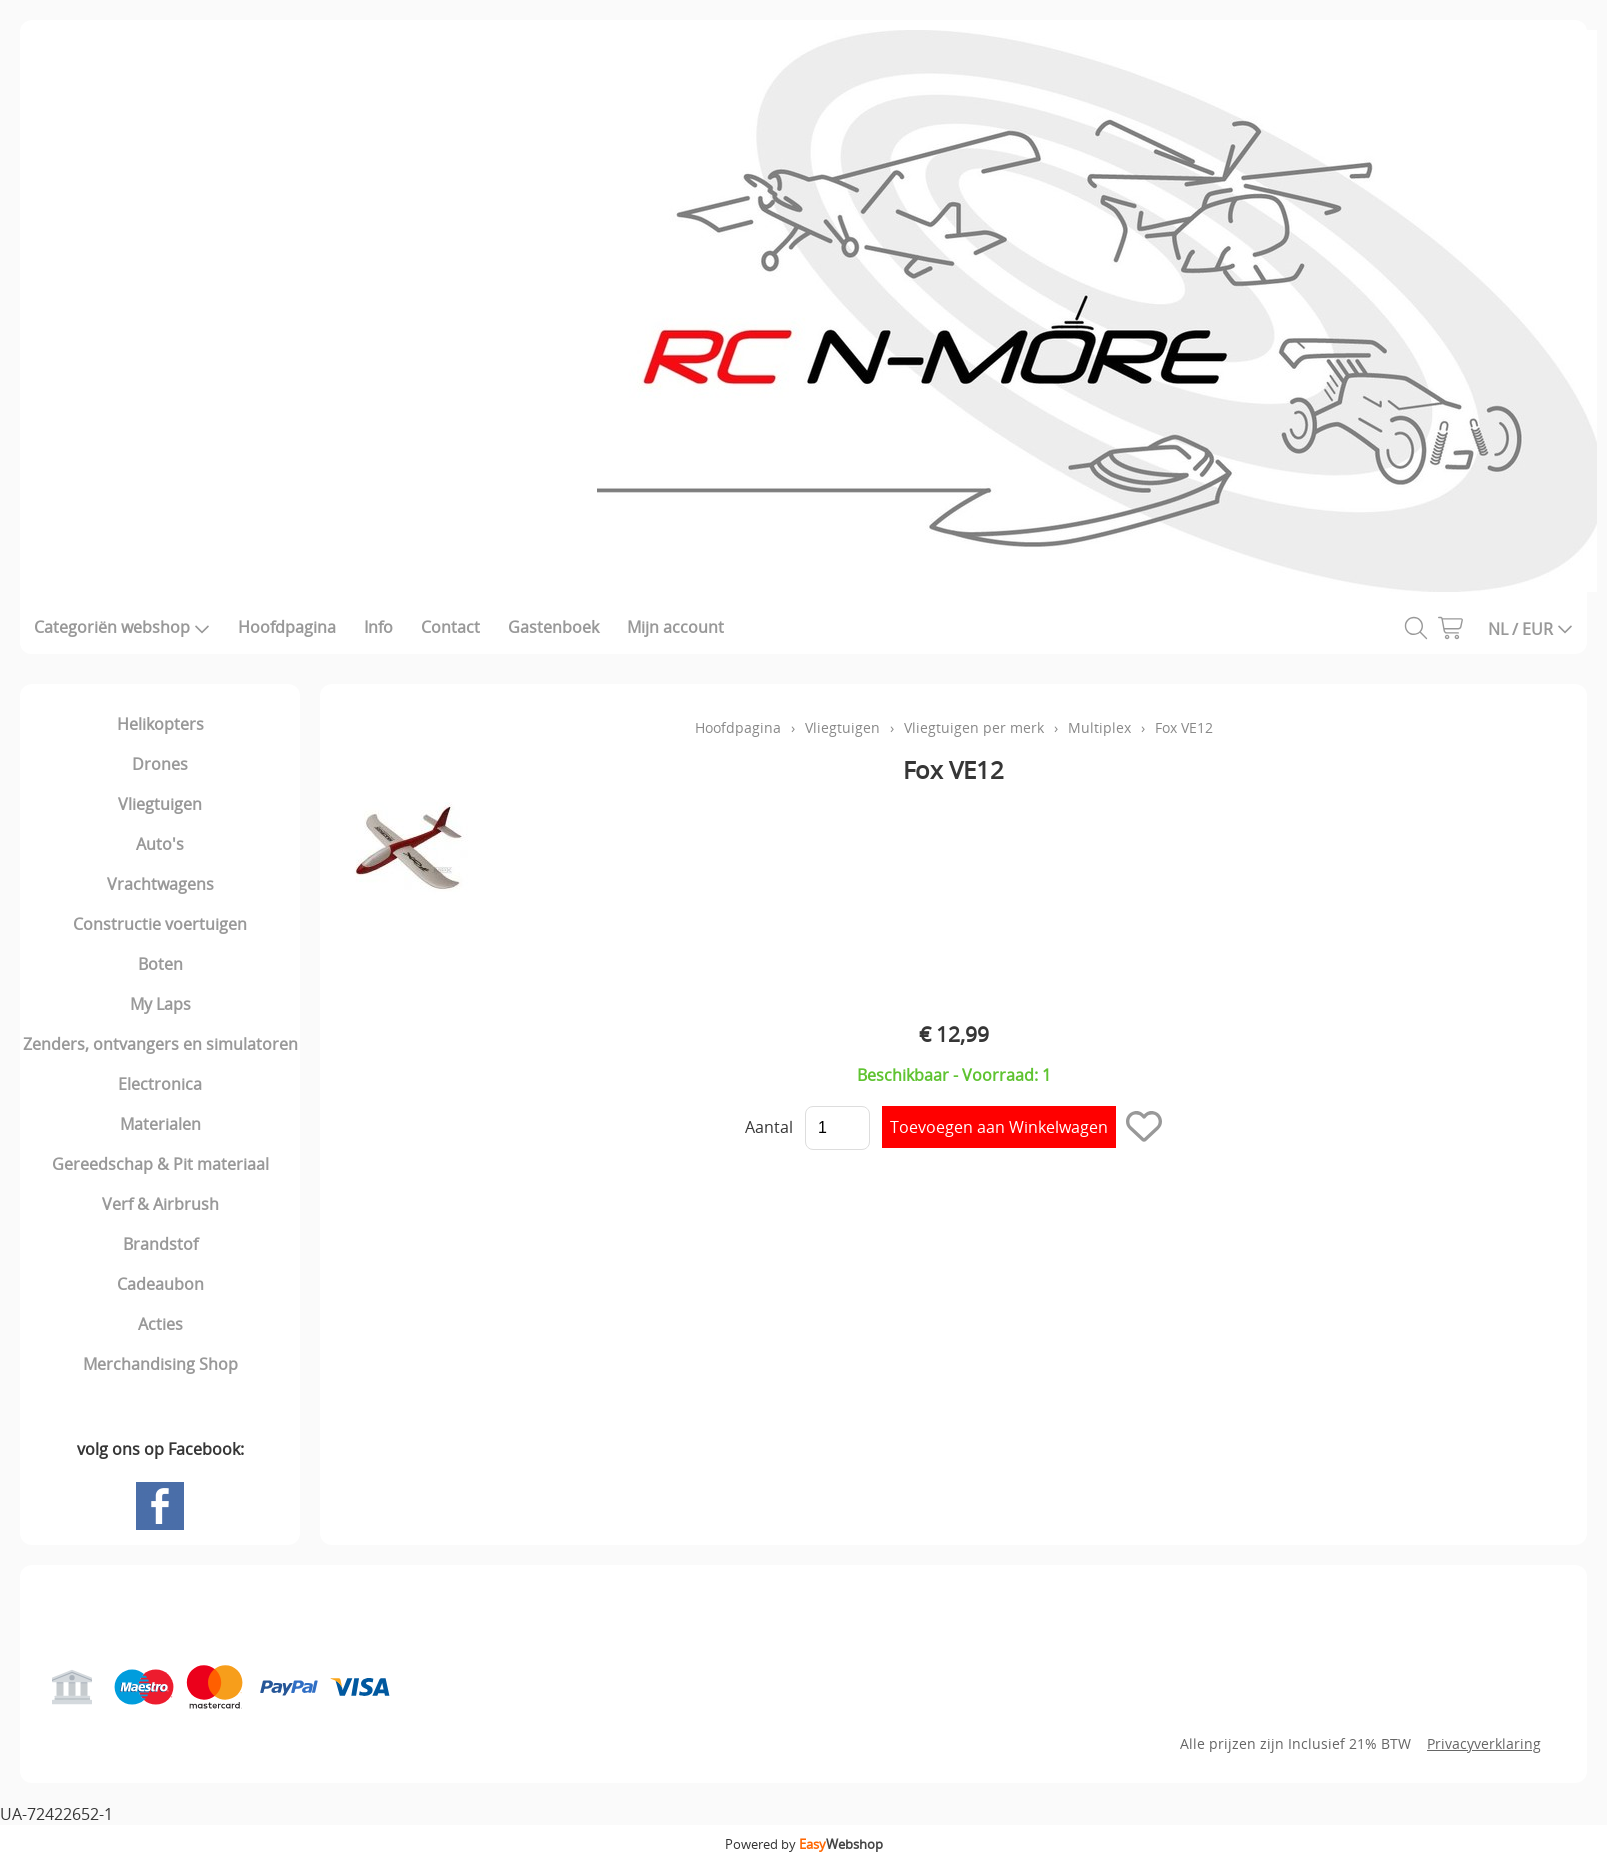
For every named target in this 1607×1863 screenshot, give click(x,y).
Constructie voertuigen (160, 924)
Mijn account (675, 627)
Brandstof (160, 1244)
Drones (160, 764)
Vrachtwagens (160, 884)
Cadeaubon (160, 1284)
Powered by (804, 1844)
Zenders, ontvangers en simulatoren (160, 1044)
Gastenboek (553, 627)
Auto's (160, 844)
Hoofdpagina (287, 627)
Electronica (160, 1084)
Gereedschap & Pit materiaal (160, 1164)
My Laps (160, 1004)
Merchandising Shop (160, 1364)
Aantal (769, 1127)
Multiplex (1099, 727)
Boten (160, 964)
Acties (160, 1324)
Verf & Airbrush (160, 1204)
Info (378, 627)
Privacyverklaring (1484, 1743)
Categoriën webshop (122, 627)
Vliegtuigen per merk (974, 727)
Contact (450, 627)
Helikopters (160, 724)
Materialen (160, 1124)
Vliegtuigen (160, 804)
